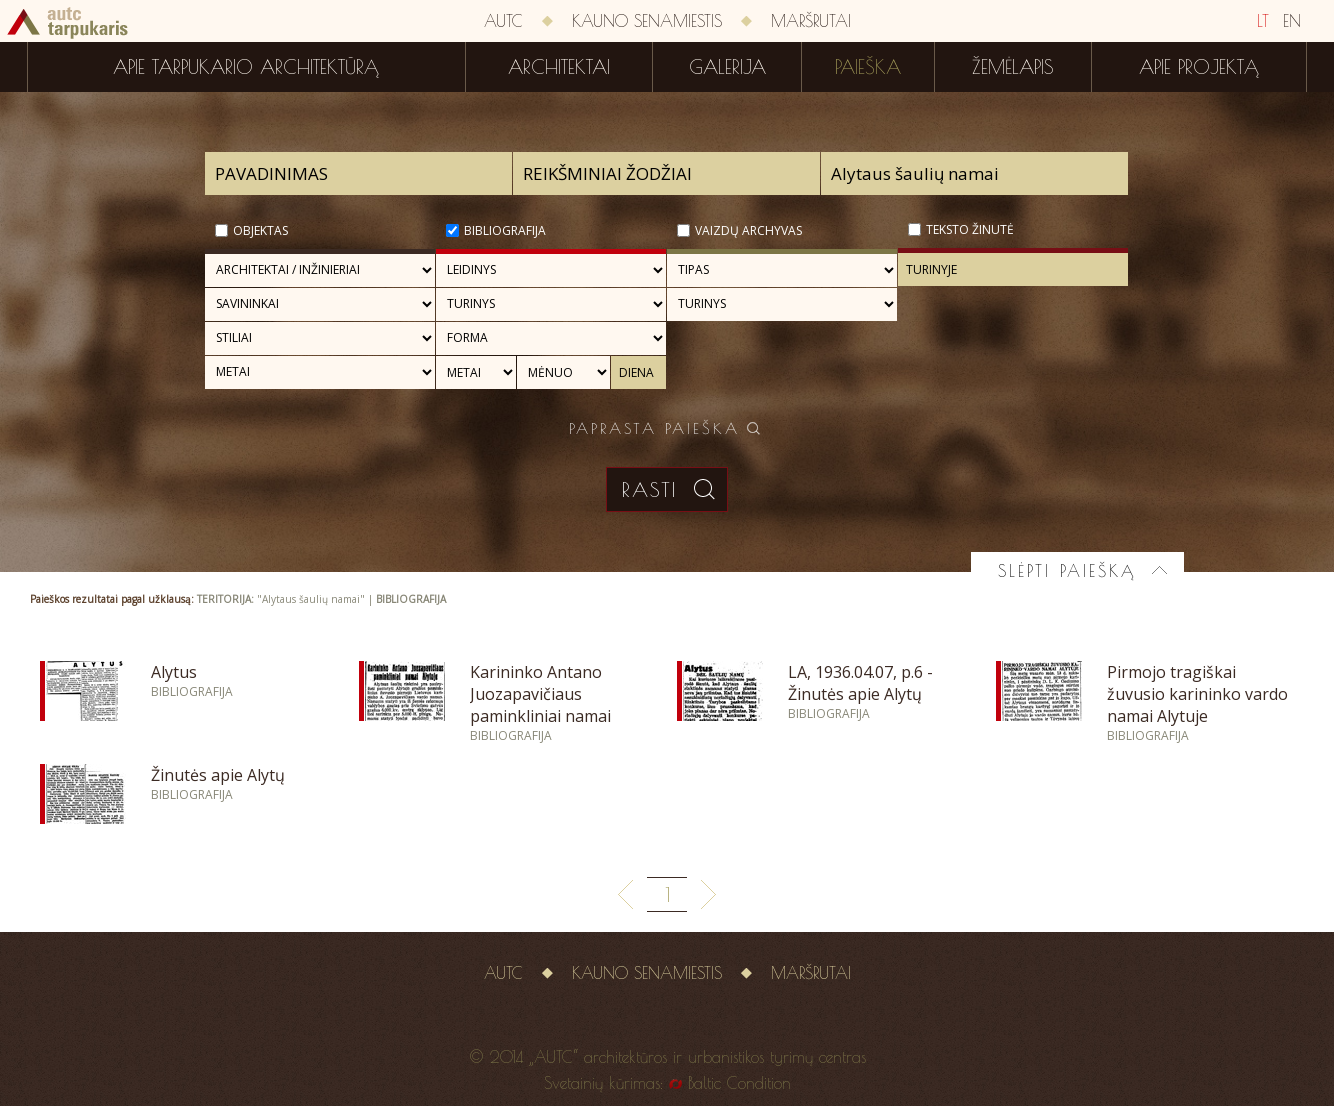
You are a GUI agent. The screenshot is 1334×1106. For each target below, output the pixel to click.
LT (1263, 21)
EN (1292, 21)
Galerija (727, 67)
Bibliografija (505, 230)
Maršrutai (811, 21)
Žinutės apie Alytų (218, 775)
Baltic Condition (739, 1083)
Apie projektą (1199, 67)
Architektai (559, 67)
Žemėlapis (1013, 67)
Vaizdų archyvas (748, 230)
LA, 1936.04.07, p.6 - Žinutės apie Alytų (860, 683)
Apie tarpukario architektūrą (246, 67)
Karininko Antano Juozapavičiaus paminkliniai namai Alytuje (540, 705)
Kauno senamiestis (647, 21)
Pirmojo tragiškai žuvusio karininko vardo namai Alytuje (1197, 694)
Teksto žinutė (970, 229)
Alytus (174, 672)
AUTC (503, 21)
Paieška (868, 67)
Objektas (260, 230)
